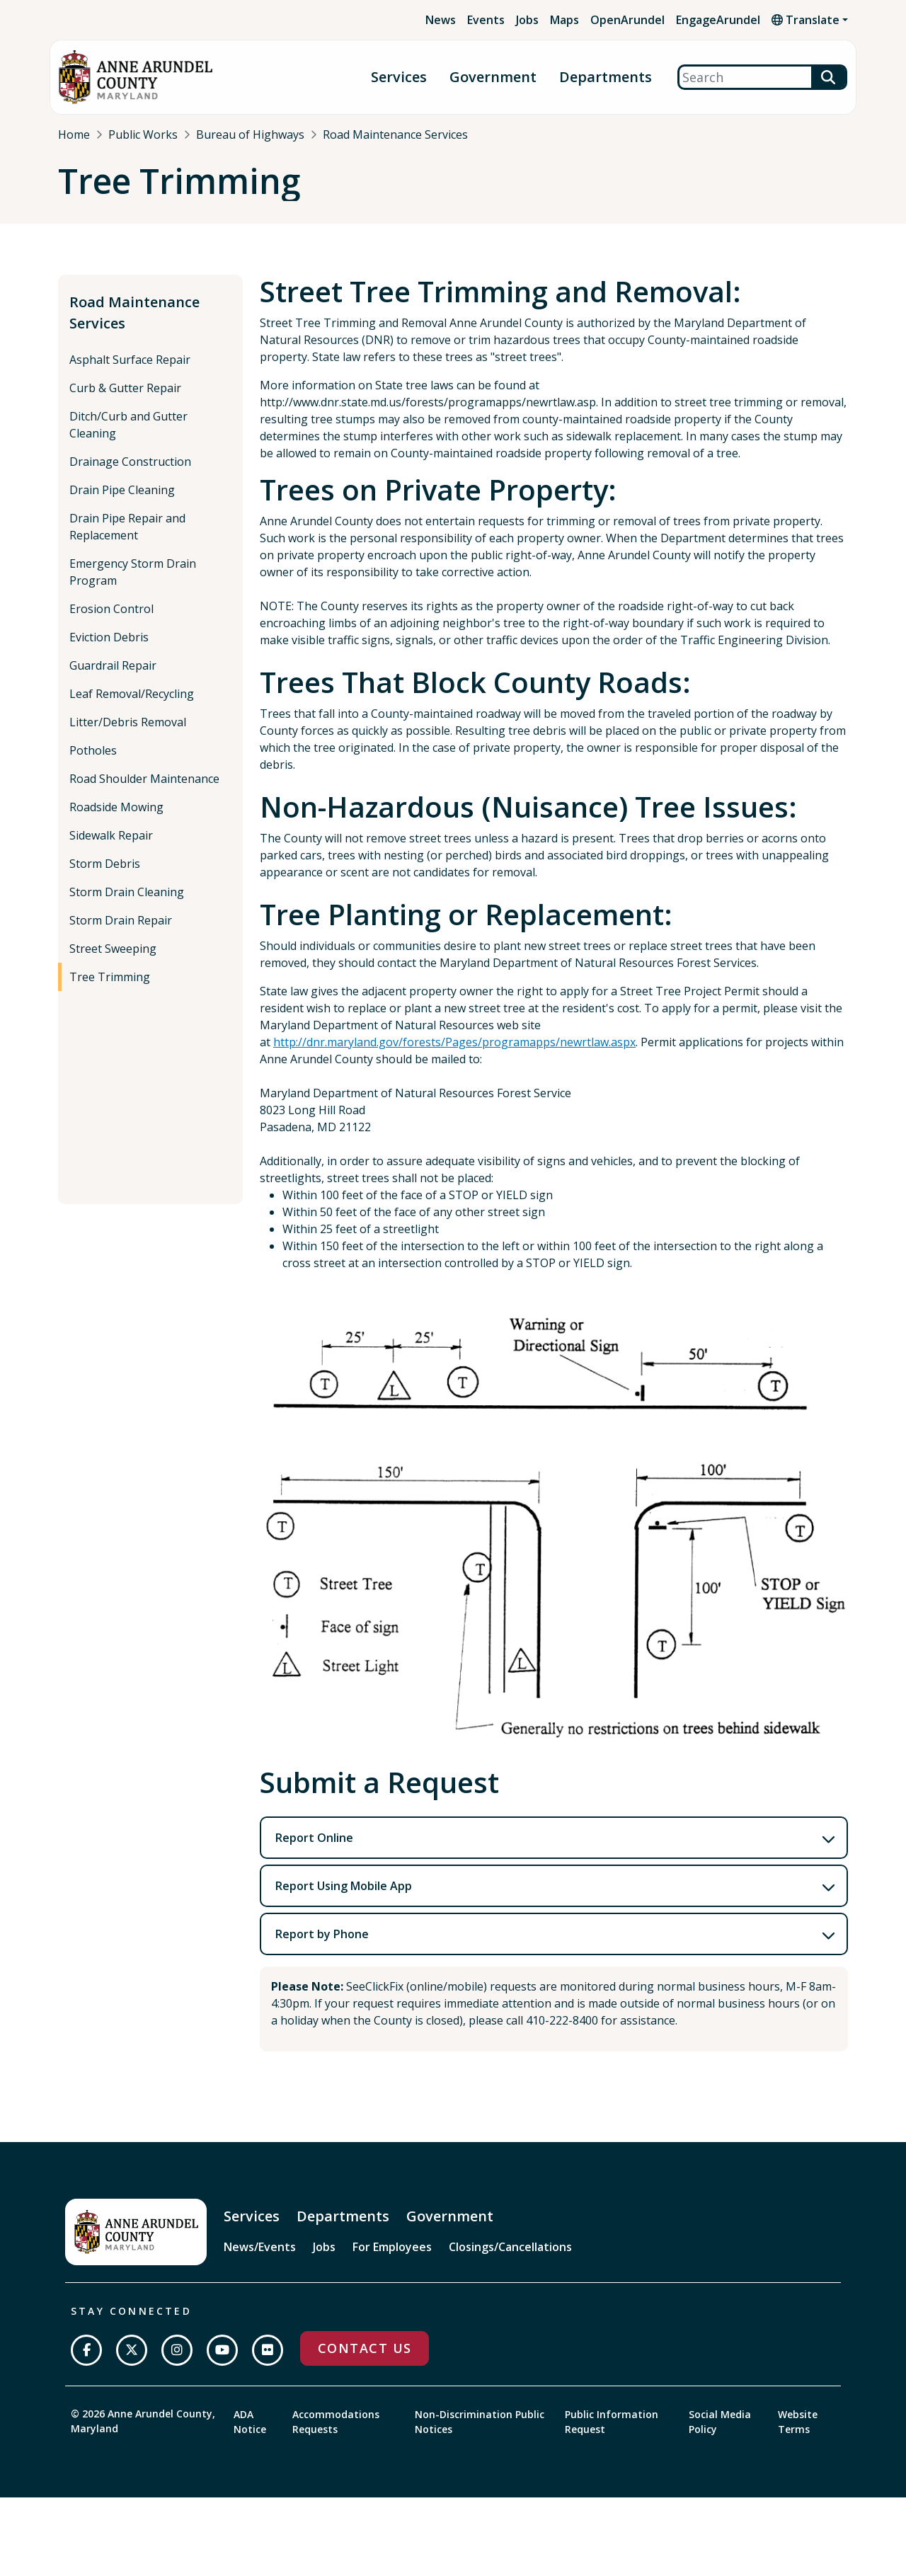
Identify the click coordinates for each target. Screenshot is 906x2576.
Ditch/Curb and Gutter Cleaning (128, 436)
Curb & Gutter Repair (125, 400)
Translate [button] (805, 20)
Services (399, 77)
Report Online (314, 1849)
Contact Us (364, 2360)
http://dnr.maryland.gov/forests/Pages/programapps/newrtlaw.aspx (454, 1054)
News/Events (260, 2259)
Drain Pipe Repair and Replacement (127, 538)
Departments (605, 77)
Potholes (93, 762)
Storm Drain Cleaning (126, 904)
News (440, 20)
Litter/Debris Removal (127, 734)
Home (74, 134)
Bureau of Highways (250, 134)
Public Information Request (611, 2433)
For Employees (392, 2259)
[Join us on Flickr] (267, 2361)
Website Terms (798, 2433)
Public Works (143, 134)
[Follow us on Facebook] (86, 2361)
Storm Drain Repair (120, 932)
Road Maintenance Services (395, 134)
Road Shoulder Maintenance (144, 790)
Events (486, 20)
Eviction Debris (109, 649)
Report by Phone (322, 1946)
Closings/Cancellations (510, 2259)
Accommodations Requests (335, 2433)
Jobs (527, 20)
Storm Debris (104, 875)
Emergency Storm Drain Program (132, 584)
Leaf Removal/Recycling (131, 706)
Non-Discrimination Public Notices (479, 2433)
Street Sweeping (112, 960)
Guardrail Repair (112, 677)
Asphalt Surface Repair (129, 371)
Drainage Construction (130, 473)
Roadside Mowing (116, 819)
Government (493, 77)
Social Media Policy (720, 2433)
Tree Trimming (109, 989)
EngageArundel (718, 20)
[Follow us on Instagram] (177, 2361)
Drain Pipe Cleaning (122, 502)
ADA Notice (250, 2433)
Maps (564, 20)
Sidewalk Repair (111, 847)
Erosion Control (111, 621)
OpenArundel (627, 20)
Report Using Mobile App (343, 1898)
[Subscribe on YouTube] (222, 2361)
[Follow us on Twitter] (131, 2361)
